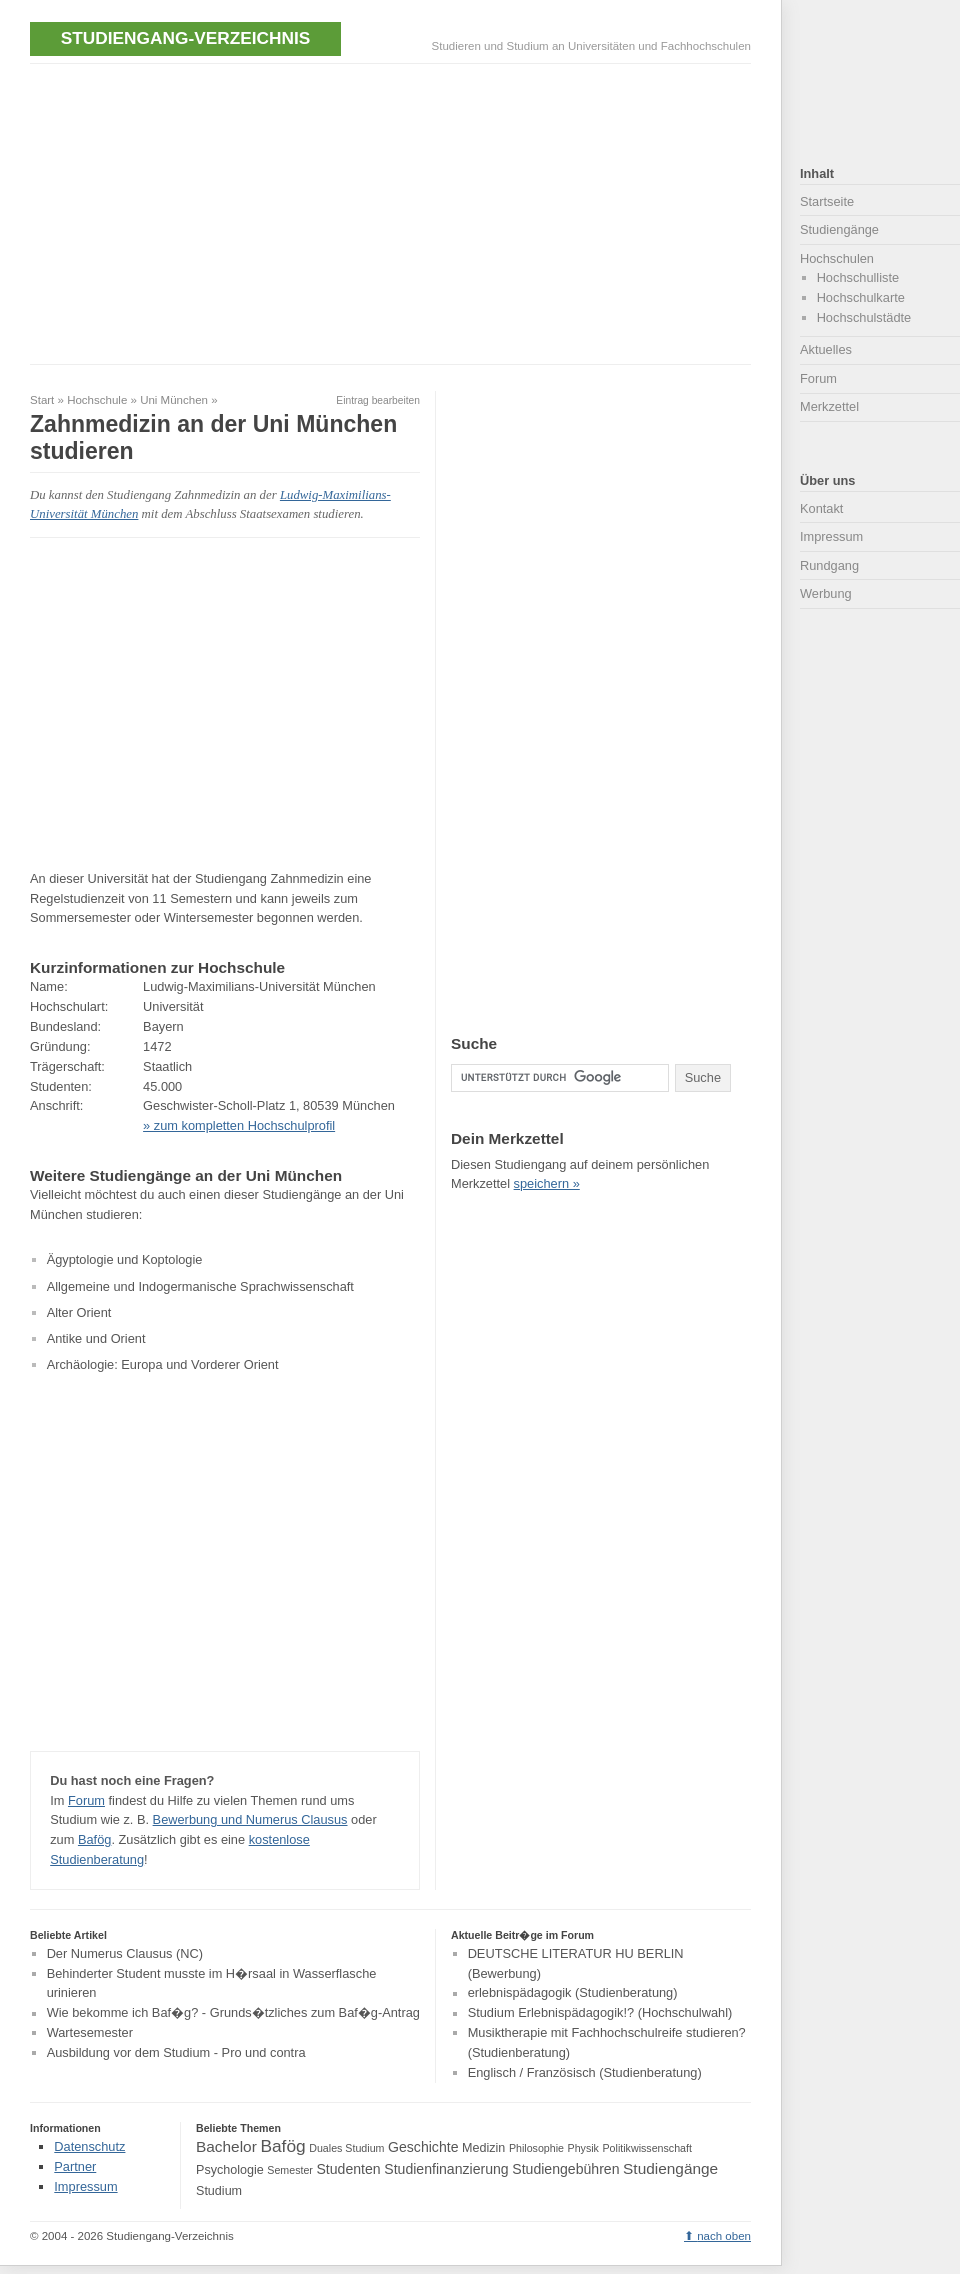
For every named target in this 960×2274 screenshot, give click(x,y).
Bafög (94, 1839)
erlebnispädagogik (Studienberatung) (573, 1993)
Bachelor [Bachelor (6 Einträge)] (226, 2146)
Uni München (174, 400)
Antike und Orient (96, 1338)
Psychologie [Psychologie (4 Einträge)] (230, 2170)
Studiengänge (839, 229)
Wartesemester (90, 2032)
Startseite (827, 201)
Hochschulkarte (861, 297)
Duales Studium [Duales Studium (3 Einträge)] (346, 2148)
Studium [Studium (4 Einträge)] (219, 2191)
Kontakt (821, 508)
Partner (75, 2166)
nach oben (724, 2236)
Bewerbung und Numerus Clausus (250, 1819)
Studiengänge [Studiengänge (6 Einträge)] (670, 2168)
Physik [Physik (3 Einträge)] (583, 2148)
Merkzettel (829, 406)
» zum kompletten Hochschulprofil (239, 1125)
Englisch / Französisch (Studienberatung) (585, 2072)
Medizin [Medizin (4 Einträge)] (483, 2148)
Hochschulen (837, 258)
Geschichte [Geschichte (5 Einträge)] (423, 2147)
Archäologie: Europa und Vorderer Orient (163, 1364)
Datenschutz (89, 2146)
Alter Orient (79, 1312)
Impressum (831, 536)
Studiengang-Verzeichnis (185, 38)
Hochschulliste (858, 277)
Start (42, 400)
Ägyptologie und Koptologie (125, 1259)
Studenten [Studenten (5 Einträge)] (348, 2169)
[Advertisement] (264, 212)
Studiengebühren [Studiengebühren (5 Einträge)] (565, 2169)
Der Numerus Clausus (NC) (125, 1953)
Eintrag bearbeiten (378, 400)
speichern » (547, 1183)
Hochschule (97, 400)
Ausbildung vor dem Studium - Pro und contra (176, 2052)
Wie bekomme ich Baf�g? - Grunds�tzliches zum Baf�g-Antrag (233, 2013)
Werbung (826, 593)
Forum (86, 1800)
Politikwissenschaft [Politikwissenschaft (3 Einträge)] (647, 2148)
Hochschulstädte (864, 317)
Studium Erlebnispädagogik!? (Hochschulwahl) (600, 2013)
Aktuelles (826, 349)
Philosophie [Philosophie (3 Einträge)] (536, 2148)
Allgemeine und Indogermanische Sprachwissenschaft (200, 1286)
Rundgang (829, 565)
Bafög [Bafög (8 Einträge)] (282, 2146)
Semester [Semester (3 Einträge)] (290, 2170)
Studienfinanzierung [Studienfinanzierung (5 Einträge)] (446, 2169)
